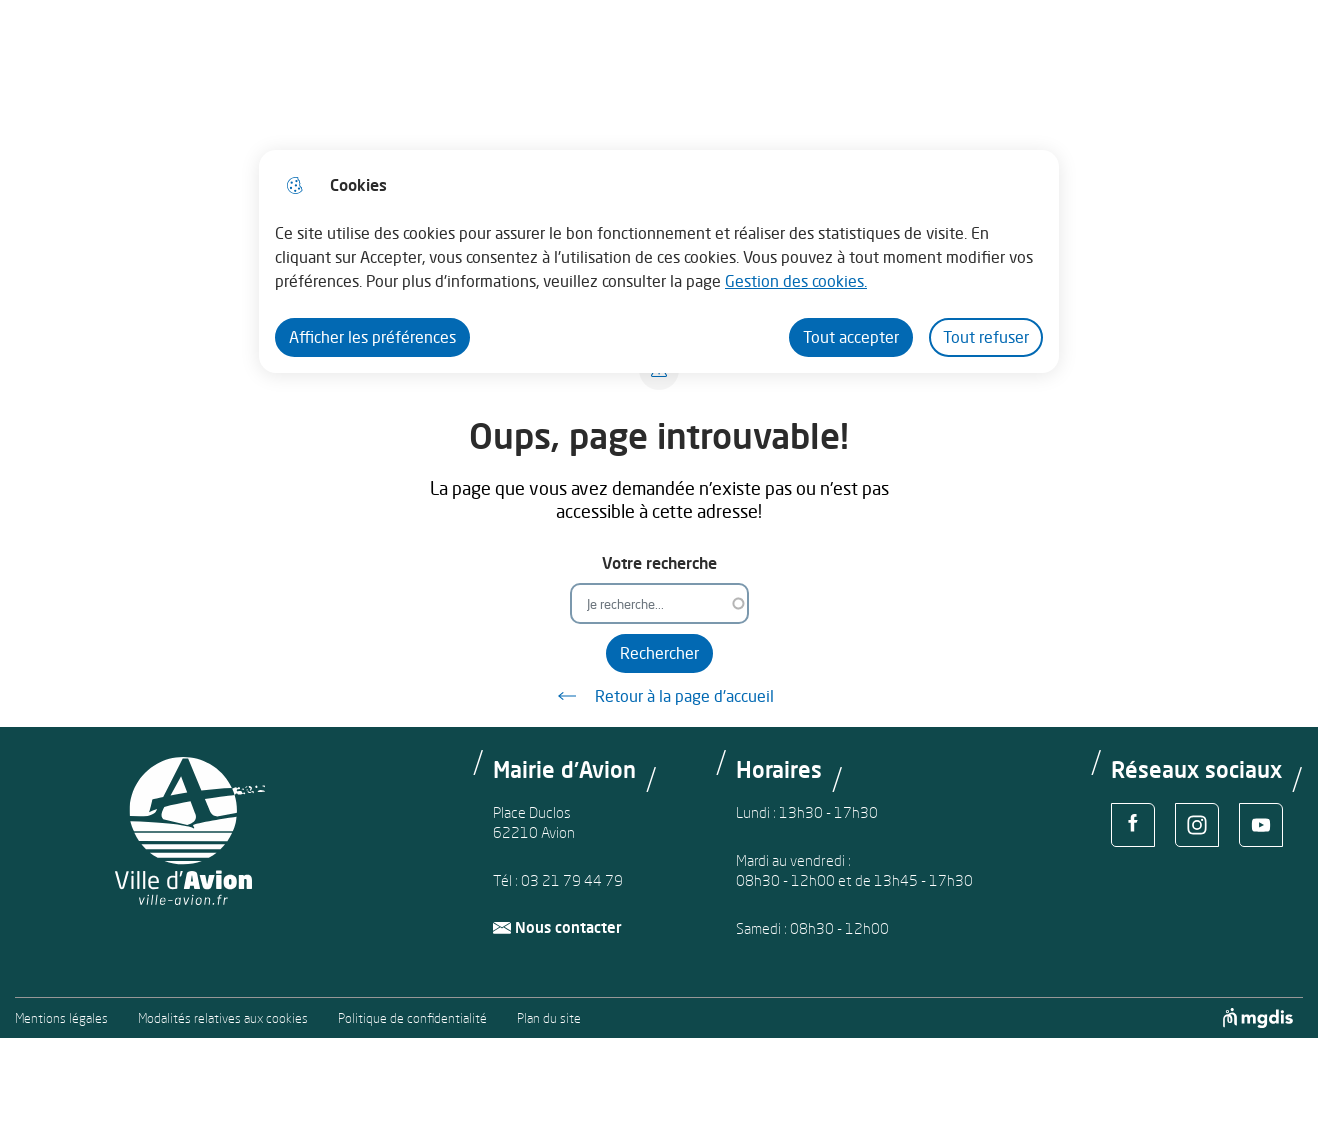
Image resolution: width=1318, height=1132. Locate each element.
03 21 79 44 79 (572, 880)
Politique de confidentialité (412, 1018)
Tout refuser (986, 337)
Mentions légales (61, 1018)
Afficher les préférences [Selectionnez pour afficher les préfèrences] (372, 337)
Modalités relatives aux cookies (223, 1018)
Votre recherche (659, 563)
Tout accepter (851, 337)
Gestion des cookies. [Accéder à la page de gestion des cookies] (796, 281)
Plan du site (549, 1018)
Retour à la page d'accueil (659, 696)
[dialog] (659, 261)
